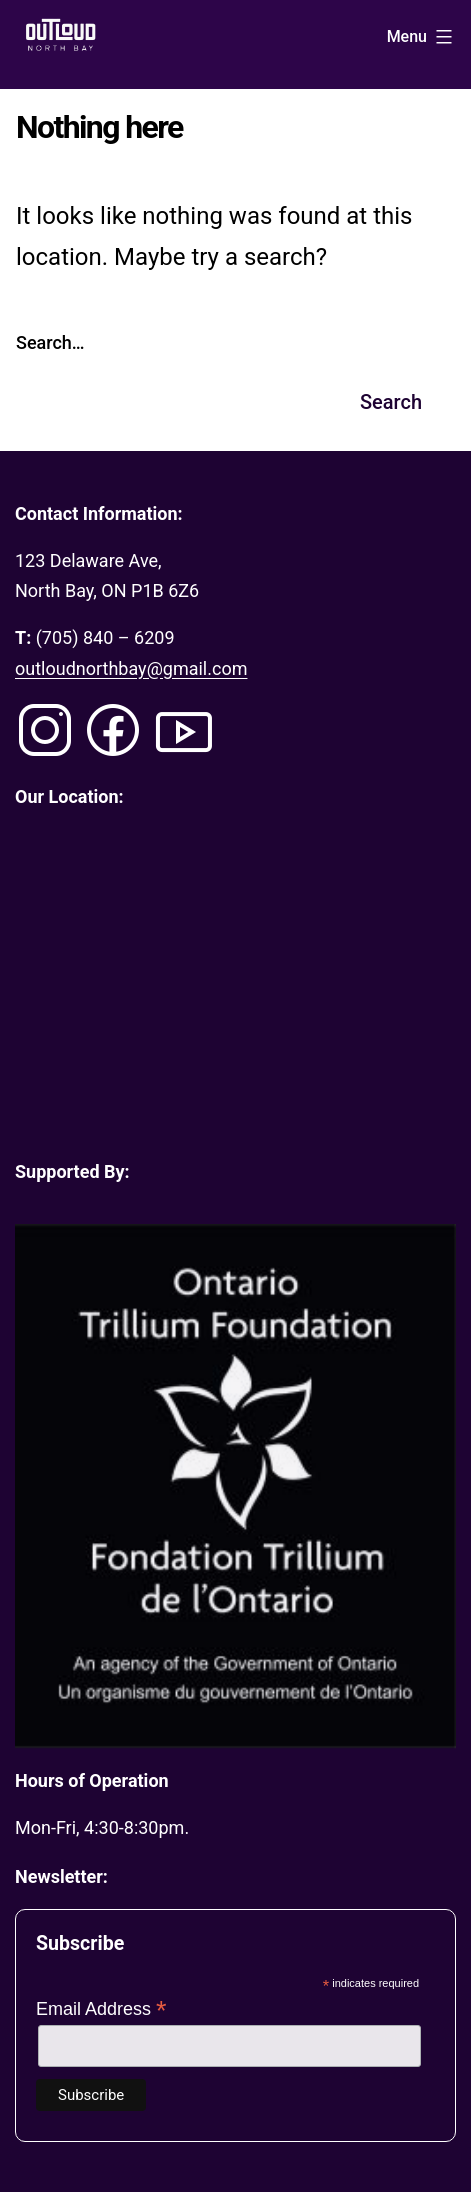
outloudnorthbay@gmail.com (131, 668)
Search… (50, 342)
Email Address (101, 2009)
